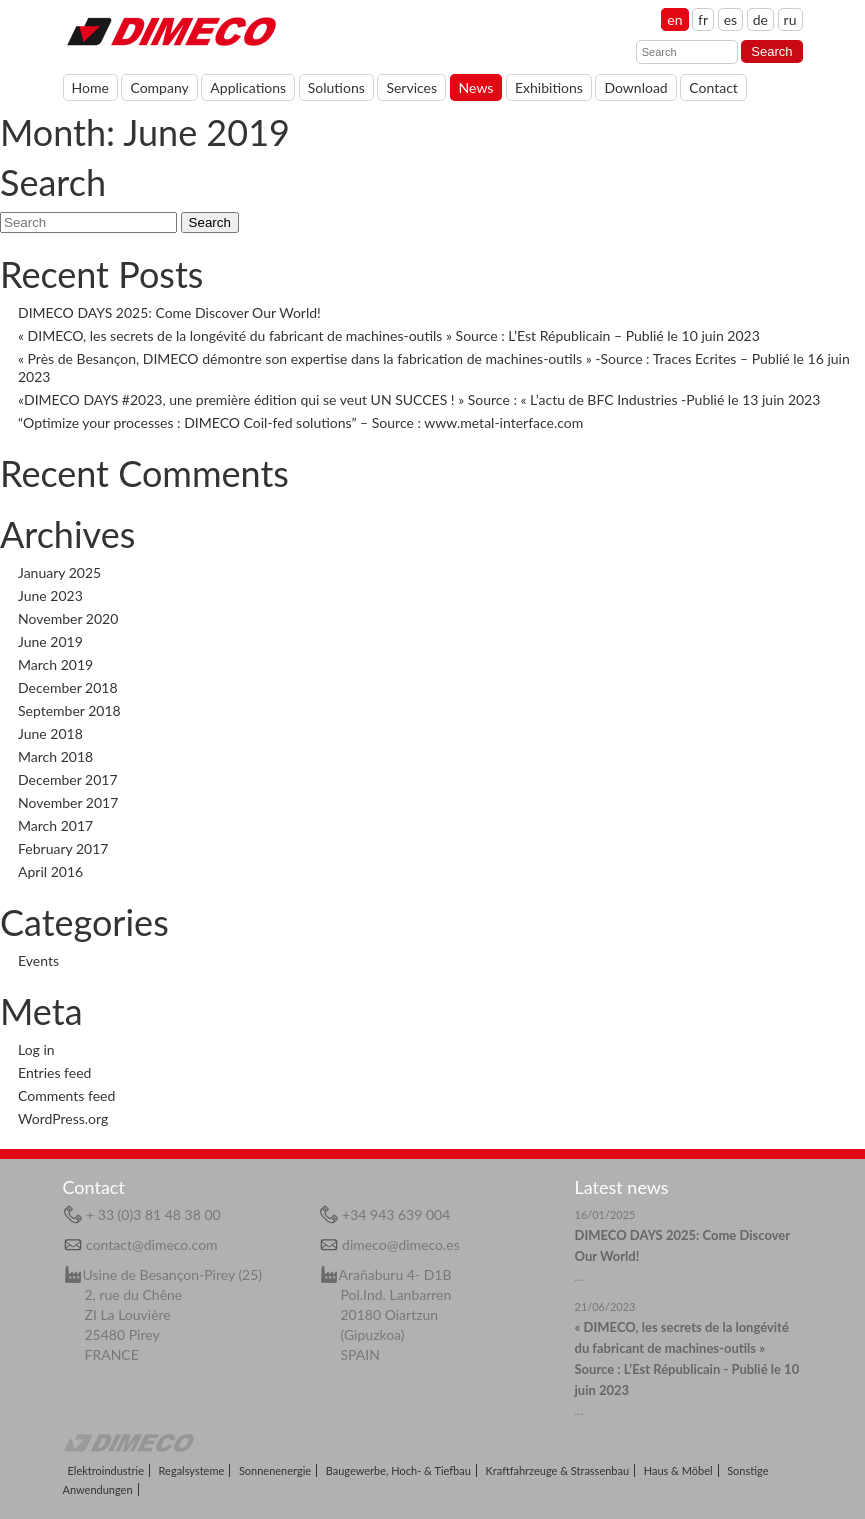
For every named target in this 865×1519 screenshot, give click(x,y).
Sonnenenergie (275, 1470)
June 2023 (50, 595)
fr (703, 19)
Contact (713, 87)
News (476, 87)
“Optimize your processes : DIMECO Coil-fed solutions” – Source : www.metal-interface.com (300, 422)
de (760, 19)
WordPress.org (63, 1118)
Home (170, 30)
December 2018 (68, 687)
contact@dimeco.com (152, 1244)
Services (411, 87)
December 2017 (68, 779)
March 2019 (55, 664)
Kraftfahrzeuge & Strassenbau (558, 1470)
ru (790, 19)
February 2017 (63, 848)
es (730, 19)
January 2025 (59, 572)
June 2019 (50, 641)
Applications (248, 87)
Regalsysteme (192, 1470)
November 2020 (68, 618)
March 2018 (55, 756)
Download (635, 87)
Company (159, 87)
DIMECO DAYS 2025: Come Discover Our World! (169, 312)
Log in (36, 1049)
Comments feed (66, 1095)
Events (38, 960)
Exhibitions (549, 87)
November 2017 (68, 802)
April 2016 (50, 871)
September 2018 (69, 710)
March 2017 (55, 825)
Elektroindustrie (106, 1470)
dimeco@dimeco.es (401, 1244)
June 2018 (50, 733)
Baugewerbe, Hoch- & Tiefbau (398, 1470)
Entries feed (54, 1072)
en (674, 19)
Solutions (336, 87)
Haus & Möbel (678, 1470)
